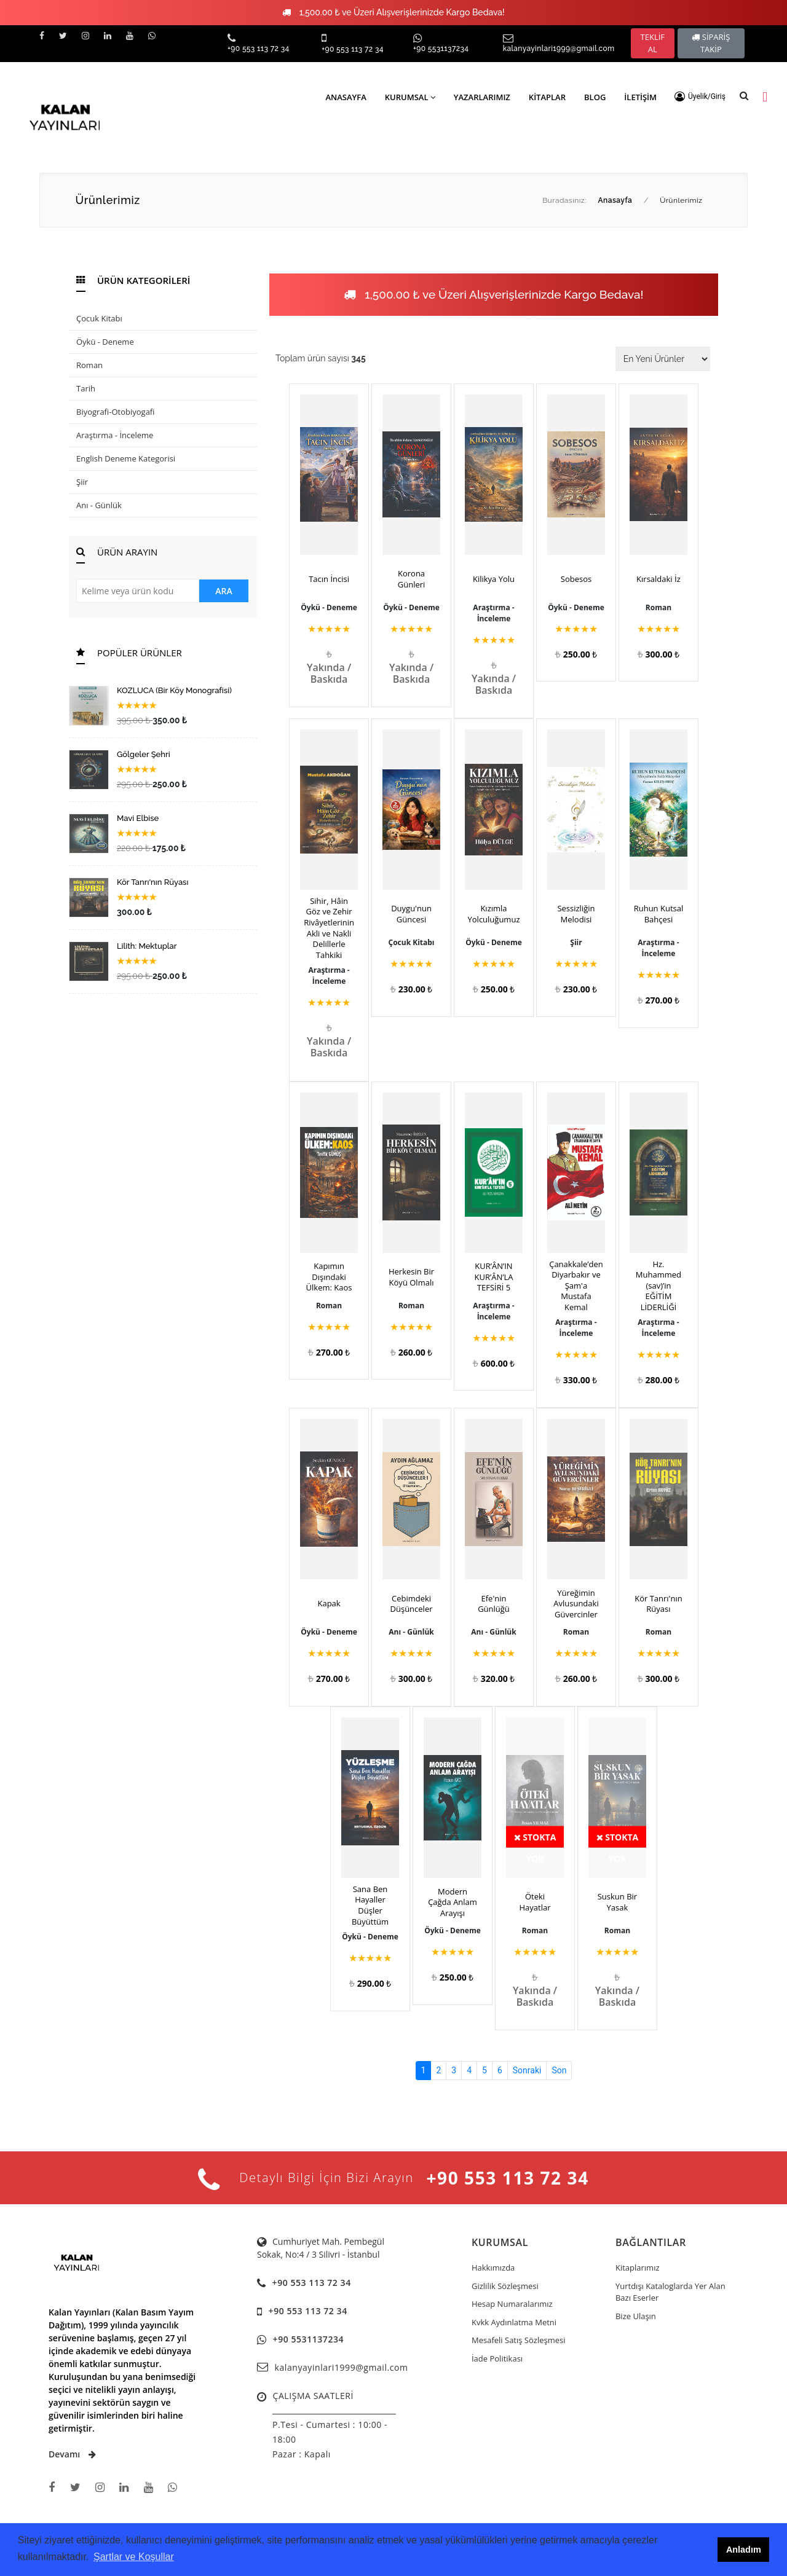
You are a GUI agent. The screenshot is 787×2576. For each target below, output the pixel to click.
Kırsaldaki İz (658, 579)
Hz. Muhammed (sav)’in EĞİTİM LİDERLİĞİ (658, 1286)
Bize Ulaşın (635, 2316)
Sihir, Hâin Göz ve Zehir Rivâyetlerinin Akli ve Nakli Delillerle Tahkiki (329, 928)
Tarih (85, 388)
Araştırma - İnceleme (114, 435)
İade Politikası (497, 2358)
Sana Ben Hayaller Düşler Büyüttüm (370, 1905)
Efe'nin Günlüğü (494, 1604)
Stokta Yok (535, 1839)
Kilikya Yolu (494, 579)
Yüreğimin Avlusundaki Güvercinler (575, 1604)
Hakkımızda (493, 2267)
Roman (89, 365)
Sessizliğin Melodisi (576, 914)
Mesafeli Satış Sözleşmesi (519, 2340)
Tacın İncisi (329, 579)
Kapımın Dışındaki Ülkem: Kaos (329, 1277)
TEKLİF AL (653, 43)
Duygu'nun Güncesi (411, 914)
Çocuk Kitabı (99, 318)
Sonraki (527, 2070)
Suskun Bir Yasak (617, 1902)
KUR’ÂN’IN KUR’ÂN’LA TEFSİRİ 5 (494, 1277)
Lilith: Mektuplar (147, 946)
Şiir (82, 481)
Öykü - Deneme (105, 341)
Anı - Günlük (99, 505)
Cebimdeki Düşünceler (411, 1604)
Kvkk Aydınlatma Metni (514, 2322)
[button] (700, 96)
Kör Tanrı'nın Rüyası (152, 882)
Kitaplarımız (637, 2267)
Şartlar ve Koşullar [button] (133, 2556)
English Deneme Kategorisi (125, 458)
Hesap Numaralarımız (512, 2303)
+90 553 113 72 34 (258, 48)
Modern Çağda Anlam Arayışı (452, 1902)
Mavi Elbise (138, 818)
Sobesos (576, 579)
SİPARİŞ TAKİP (711, 43)
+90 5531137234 (441, 48)
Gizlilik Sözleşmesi (505, 2285)
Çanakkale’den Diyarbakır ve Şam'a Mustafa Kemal (576, 1286)
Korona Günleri (411, 579)
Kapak (328, 1603)
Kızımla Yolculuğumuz (494, 914)
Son (559, 2070)
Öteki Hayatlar (534, 1902)
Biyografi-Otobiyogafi (115, 411)
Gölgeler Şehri (143, 754)
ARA (223, 591)
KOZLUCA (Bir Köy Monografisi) (174, 690)
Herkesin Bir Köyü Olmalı (411, 1277)
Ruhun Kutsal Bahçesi (659, 914)
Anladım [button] (743, 2549)
